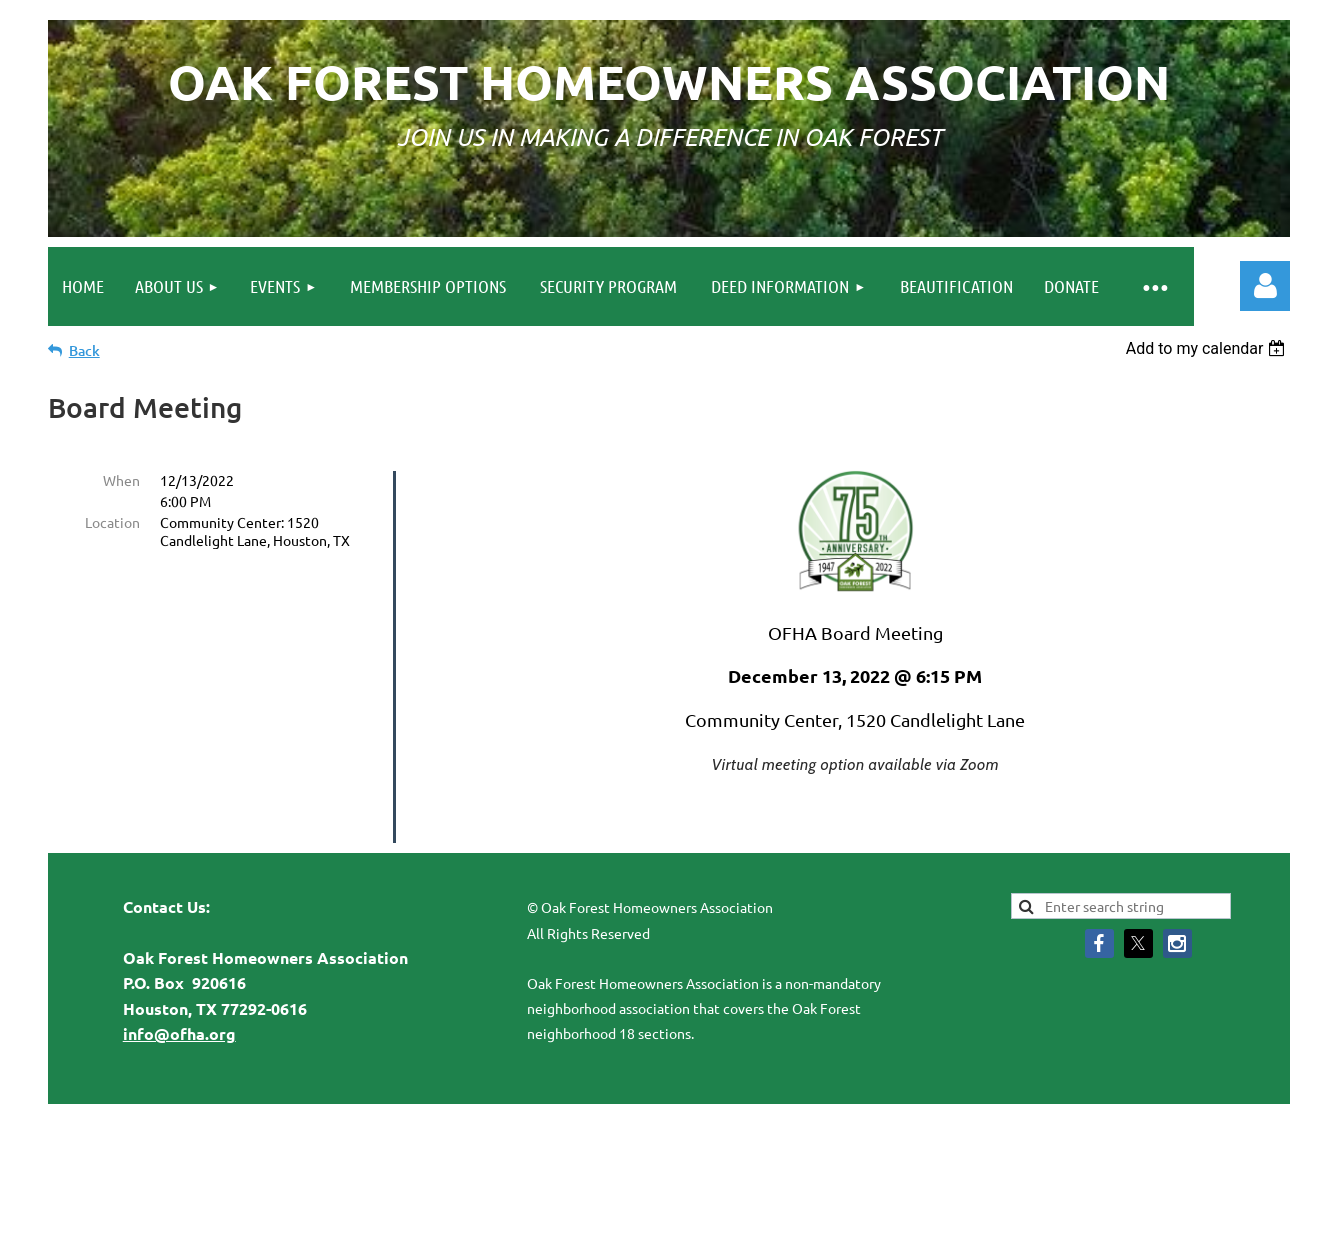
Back (84, 350)
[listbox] (1208, 348)
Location (112, 522)
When (121, 480)
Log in (1265, 286)
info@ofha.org (179, 991)
